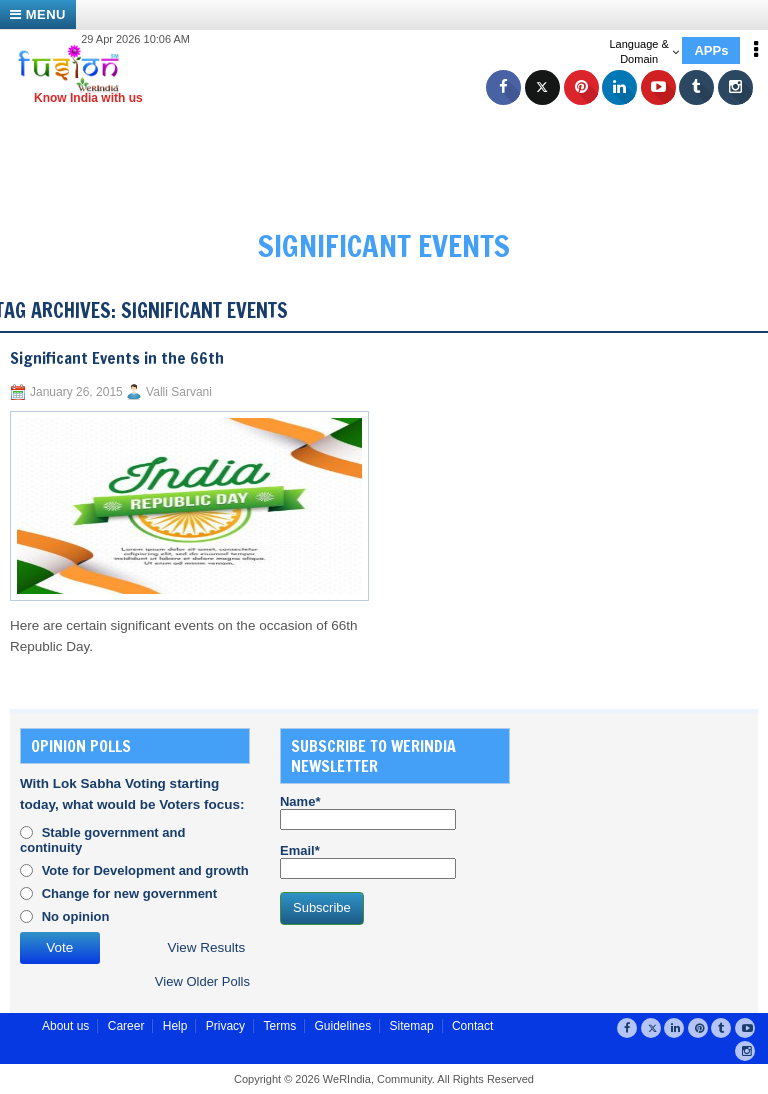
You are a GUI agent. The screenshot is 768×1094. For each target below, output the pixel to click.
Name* (368, 812)
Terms (279, 1026)
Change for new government (130, 893)
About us (65, 1026)
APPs (711, 50)
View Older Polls (202, 981)
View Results (207, 947)
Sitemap (412, 1026)
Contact (472, 1026)
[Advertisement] (394, 150)
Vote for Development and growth (145, 870)
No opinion (76, 916)
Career (126, 1026)
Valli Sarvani (179, 392)
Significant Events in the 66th (117, 358)
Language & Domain (643, 51)
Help (175, 1026)
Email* (368, 861)
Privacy (225, 1026)
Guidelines (342, 1026)
